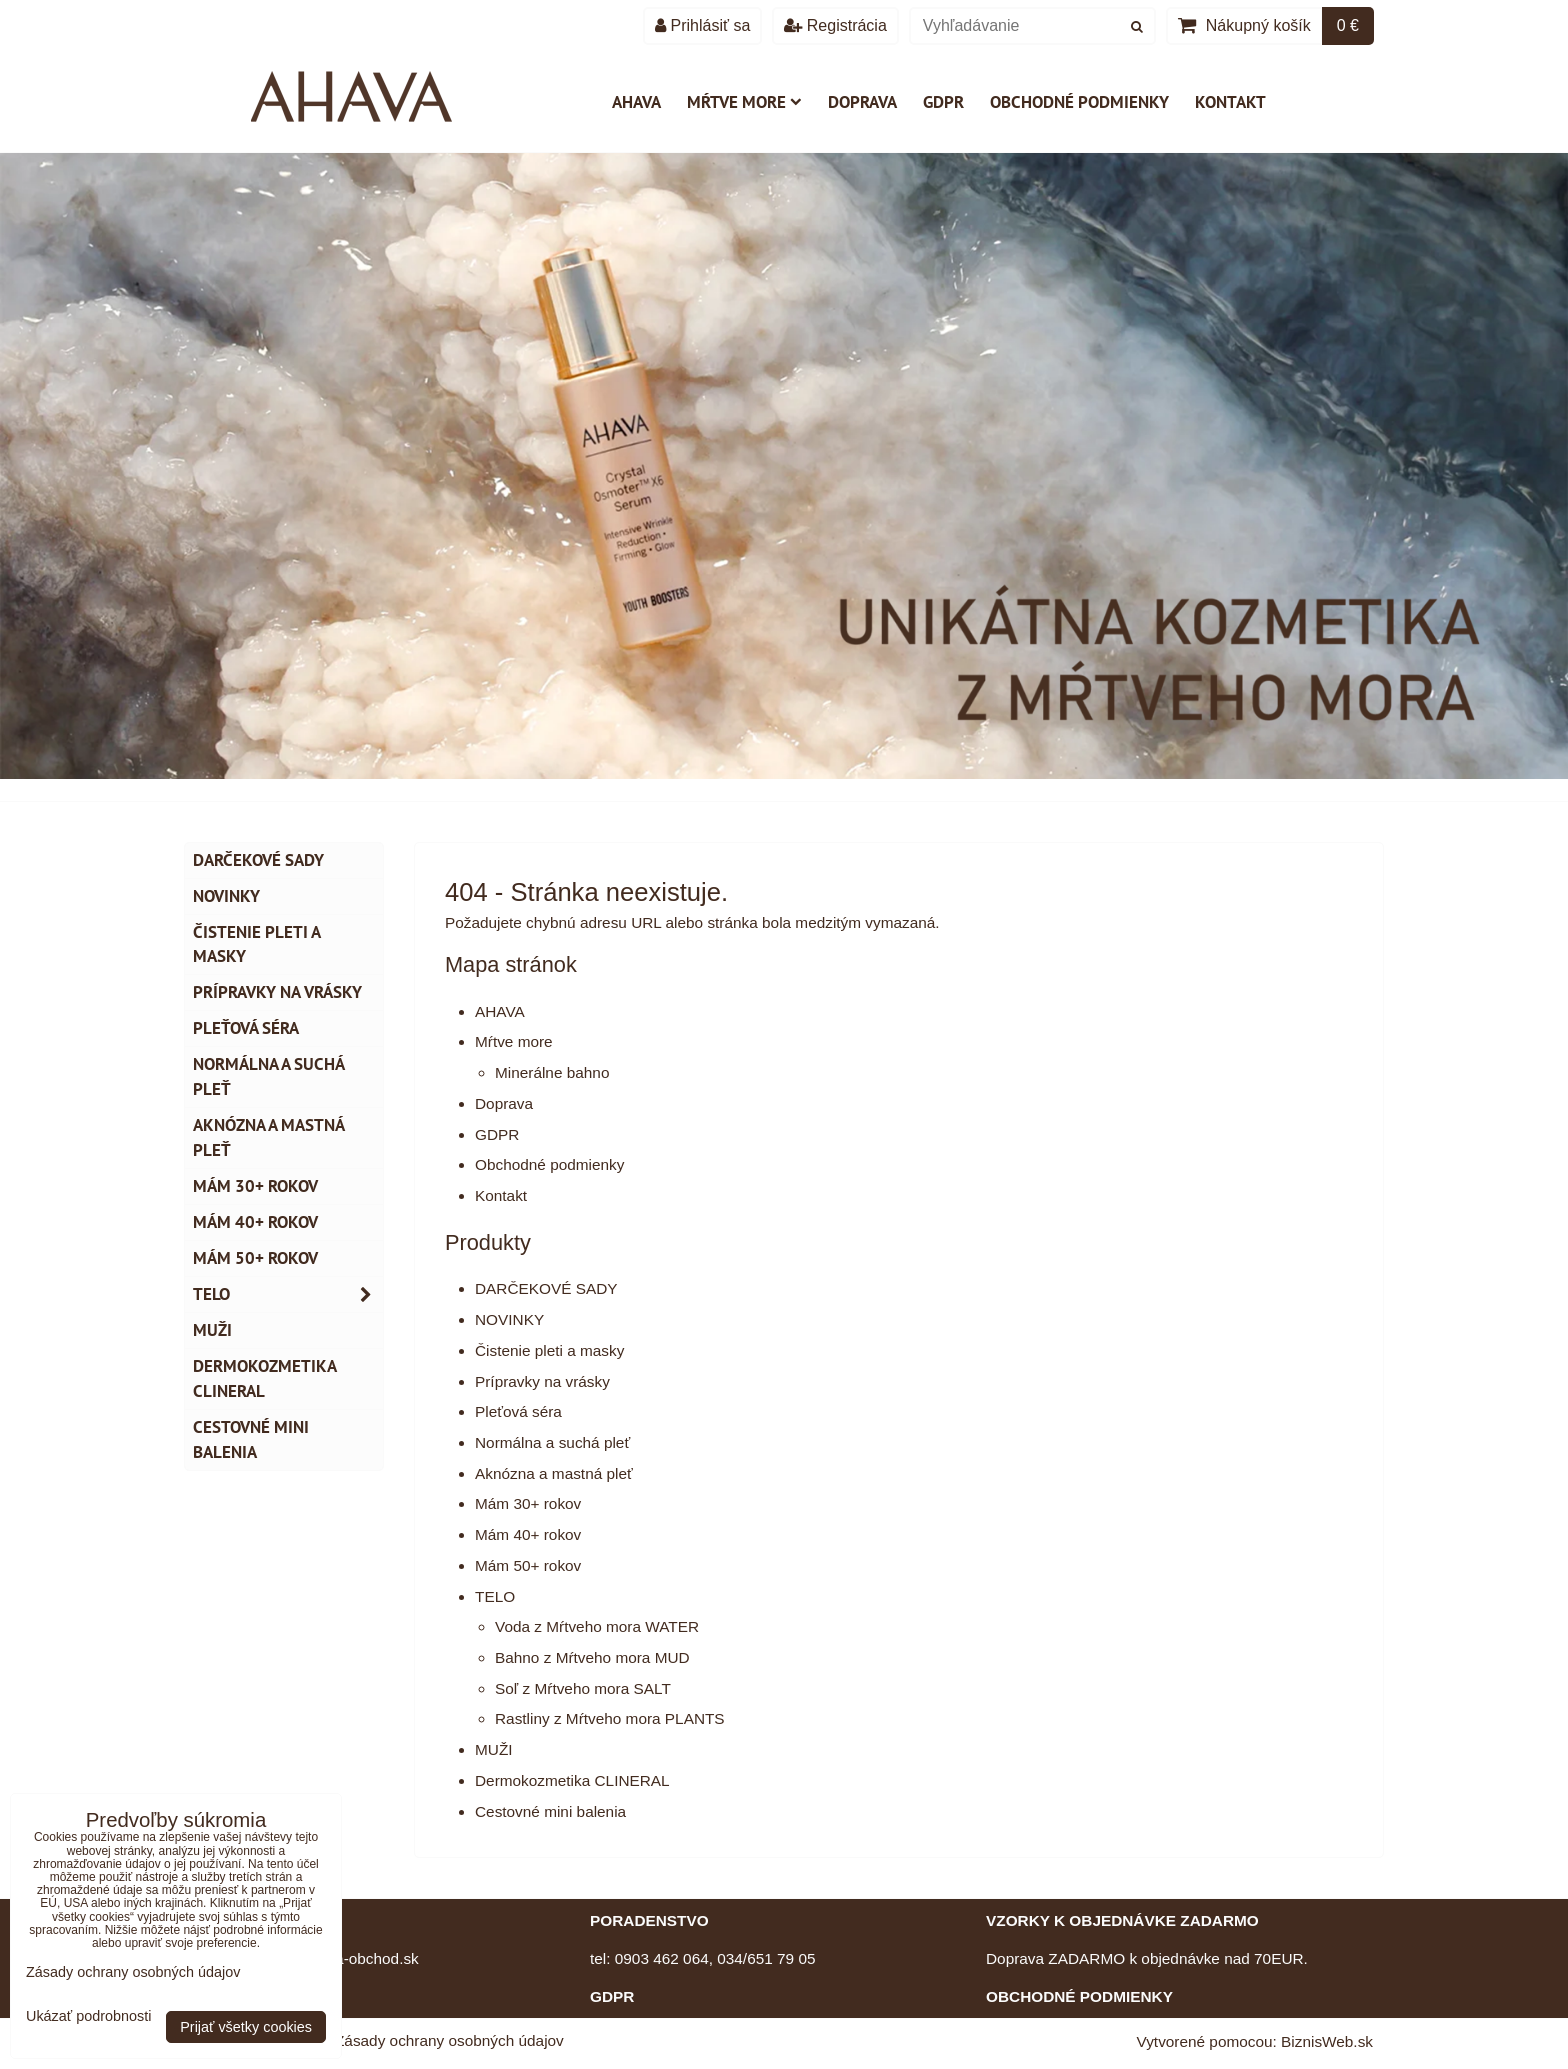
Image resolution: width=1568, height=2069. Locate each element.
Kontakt (1230, 102)
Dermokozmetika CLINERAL (572, 1780)
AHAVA (636, 102)
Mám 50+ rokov (528, 1565)
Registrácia (835, 25)
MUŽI (494, 1749)
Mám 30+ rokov (528, 1503)
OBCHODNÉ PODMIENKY (1079, 1996)
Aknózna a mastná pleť (554, 1473)
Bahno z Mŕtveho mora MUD (592, 1657)
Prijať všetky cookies (246, 2027)
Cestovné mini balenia (550, 1811)
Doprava (862, 102)
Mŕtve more (744, 102)
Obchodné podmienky (1079, 102)
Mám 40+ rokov (528, 1534)
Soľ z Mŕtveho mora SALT (583, 1688)
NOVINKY (509, 1319)
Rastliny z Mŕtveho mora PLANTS (610, 1718)
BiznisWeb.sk (1327, 2041)
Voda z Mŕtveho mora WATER (597, 1626)
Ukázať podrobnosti (88, 2016)
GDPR (943, 102)
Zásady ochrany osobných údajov (449, 2040)
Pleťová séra (518, 1411)
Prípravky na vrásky (542, 1381)
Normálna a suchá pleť (552, 1442)
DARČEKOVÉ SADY (546, 1288)
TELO (495, 1596)
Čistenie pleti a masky (549, 1350)
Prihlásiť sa (702, 25)
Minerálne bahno (552, 1072)
